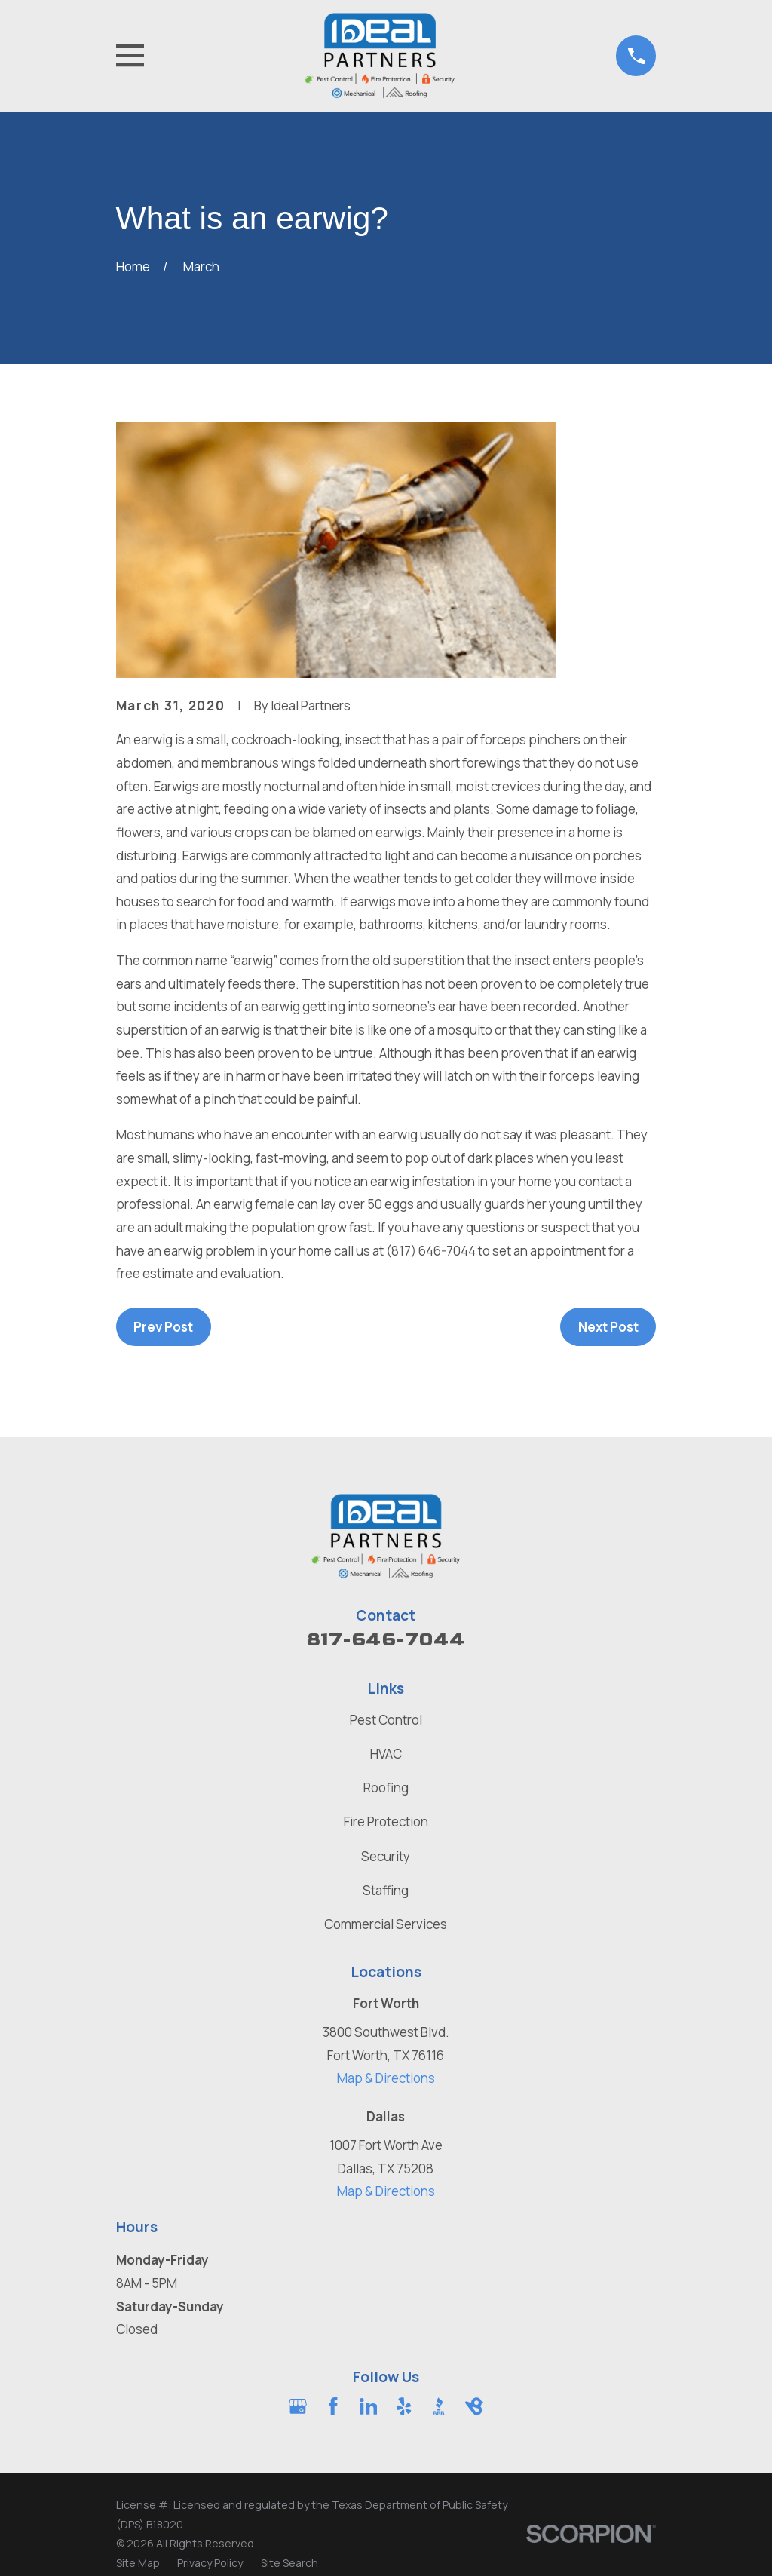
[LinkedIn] (369, 2406)
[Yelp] (404, 2406)
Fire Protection (386, 1821)
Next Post (608, 1327)
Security (385, 1856)
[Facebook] (333, 2406)
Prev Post (163, 1327)
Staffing (386, 1890)
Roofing (386, 1787)
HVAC (386, 1753)
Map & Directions (386, 2078)
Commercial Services (385, 1924)
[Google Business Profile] (298, 2406)
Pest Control (386, 1719)
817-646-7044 (386, 1639)
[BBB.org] (439, 2406)
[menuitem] (138, 2563)
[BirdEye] (474, 2406)
